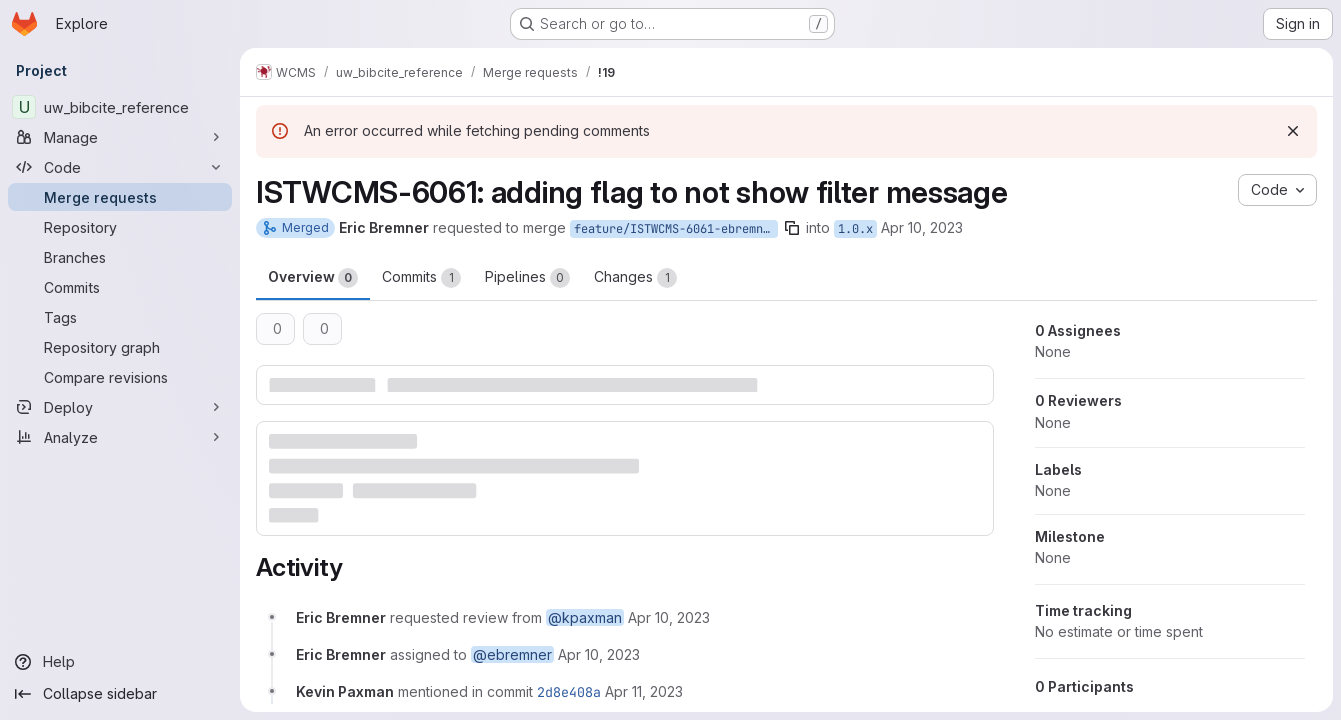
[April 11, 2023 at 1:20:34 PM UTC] (644, 691)
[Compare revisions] (120, 377)
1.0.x (855, 229)
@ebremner (512, 654)
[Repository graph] (120, 347)
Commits (421, 278)
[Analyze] (120, 437)
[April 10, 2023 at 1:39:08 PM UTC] (669, 617)
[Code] (120, 167)
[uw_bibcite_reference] (120, 107)
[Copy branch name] (792, 228)
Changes (635, 278)
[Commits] (120, 287)
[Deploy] (120, 407)
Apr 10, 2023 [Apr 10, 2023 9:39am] (922, 227)
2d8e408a (569, 692)
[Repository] (120, 227)
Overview (313, 278)
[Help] (120, 662)
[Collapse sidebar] (120, 694)
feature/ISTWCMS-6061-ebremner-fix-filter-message (676, 229)
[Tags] (120, 317)
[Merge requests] (120, 197)
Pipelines (527, 278)
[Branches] (120, 257)
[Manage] (120, 137)
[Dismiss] (1293, 131)
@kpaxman (585, 617)
